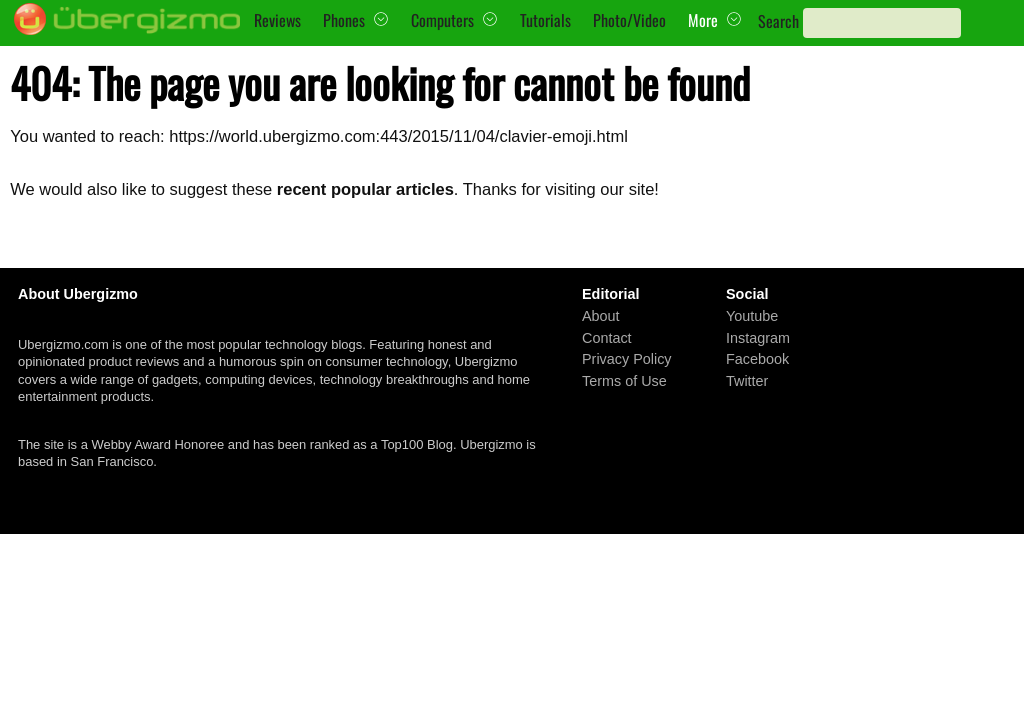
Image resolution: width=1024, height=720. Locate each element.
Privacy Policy (627, 359)
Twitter (747, 381)
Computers (442, 20)
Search (778, 21)
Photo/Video (629, 20)
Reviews (277, 20)
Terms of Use (624, 381)
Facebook (757, 359)
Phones (344, 20)
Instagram (758, 337)
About (601, 316)
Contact (607, 337)
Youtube (752, 316)
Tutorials (545, 20)
